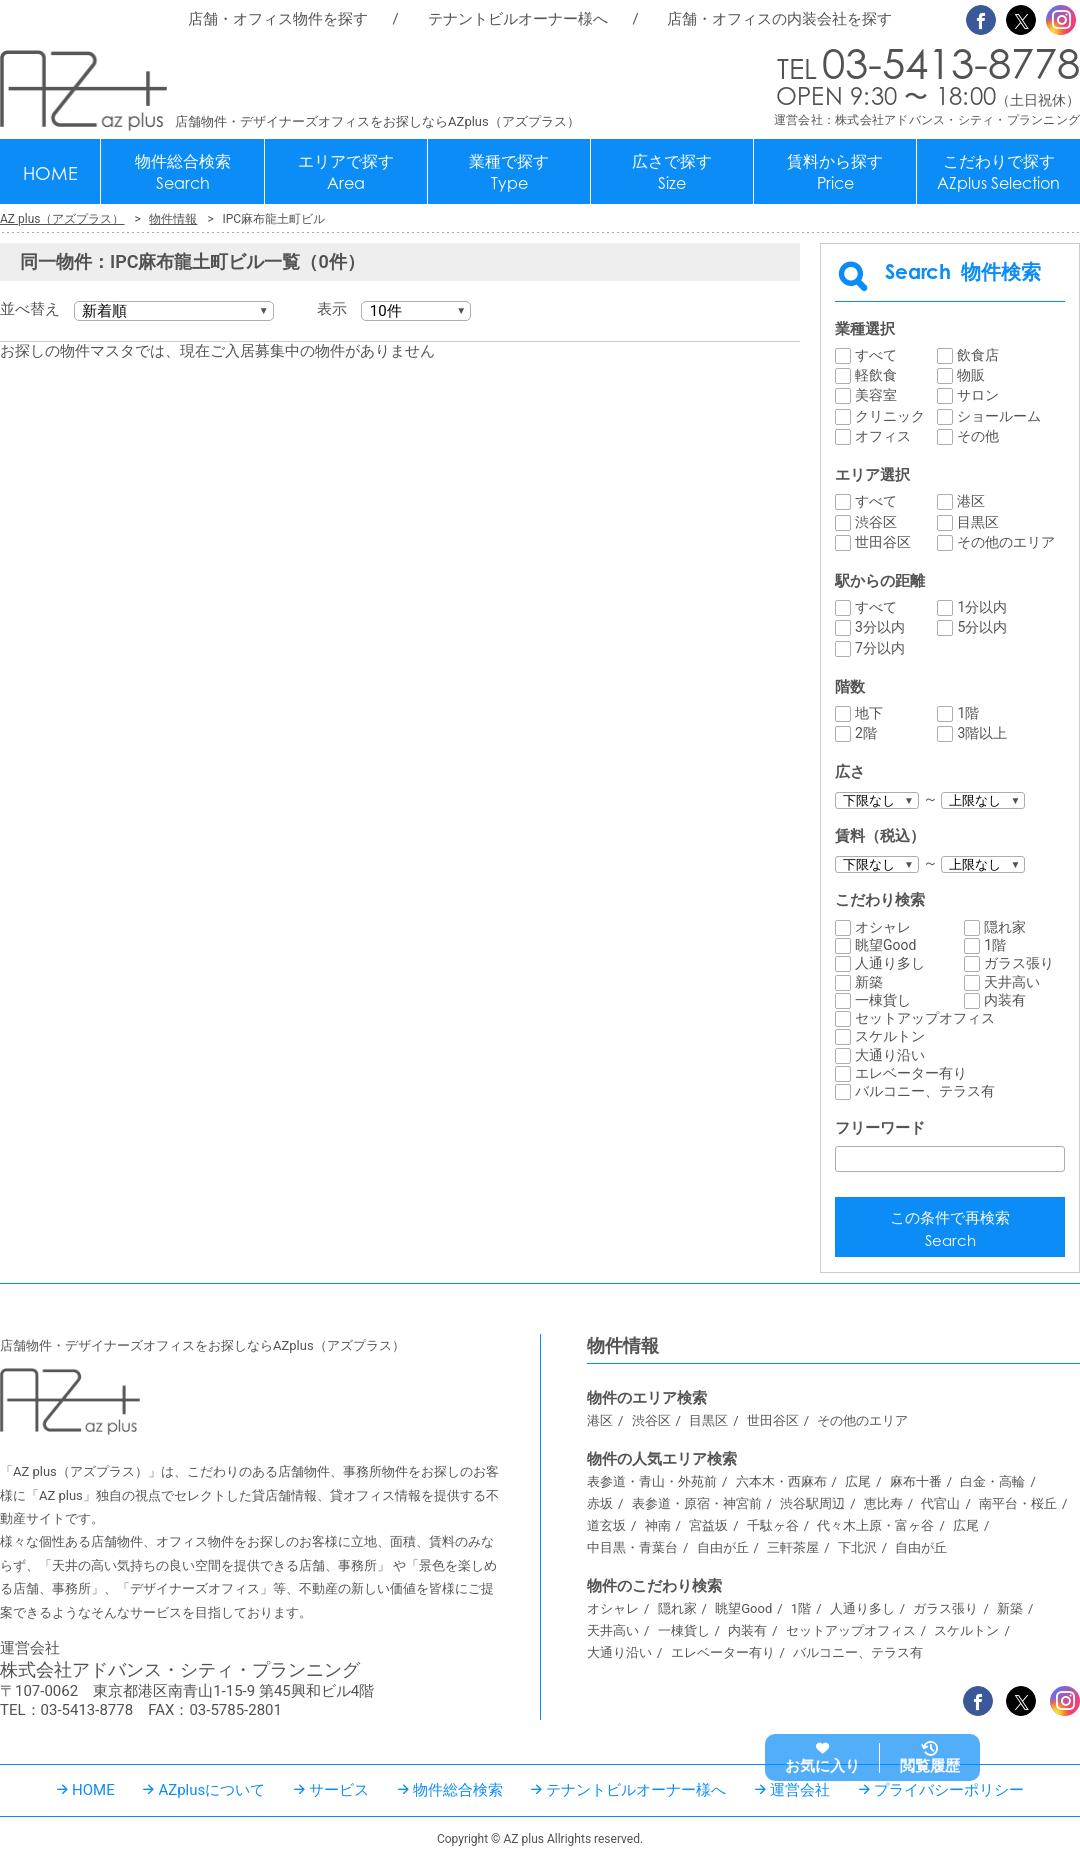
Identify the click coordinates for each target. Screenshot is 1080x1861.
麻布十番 (916, 1481)
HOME (50, 173)
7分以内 (880, 648)
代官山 (940, 1503)
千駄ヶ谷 (773, 1525)
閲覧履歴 (930, 1766)
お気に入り (822, 1766)
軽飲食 (876, 375)
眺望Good (885, 945)
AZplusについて (211, 1790)
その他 (978, 436)
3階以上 (982, 733)
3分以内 (880, 627)
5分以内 (982, 627)
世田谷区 (883, 542)
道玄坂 (606, 1525)
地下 (869, 713)
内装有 (1005, 1000)
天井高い (1012, 982)
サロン (978, 395)
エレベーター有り (911, 1073)
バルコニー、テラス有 (925, 1091)
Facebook (981, 20)
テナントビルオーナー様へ (518, 19)
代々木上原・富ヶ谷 (875, 1525)
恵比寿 (883, 1503)
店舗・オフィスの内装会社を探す (779, 19)
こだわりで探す (998, 172)
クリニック (890, 416)
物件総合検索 (182, 172)
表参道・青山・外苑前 (652, 1481)
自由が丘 (723, 1547)
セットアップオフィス (925, 1018)
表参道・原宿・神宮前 (697, 1503)
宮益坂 (708, 1525)
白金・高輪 (992, 1481)
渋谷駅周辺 (812, 1503)
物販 (971, 375)
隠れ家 (1005, 927)
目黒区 (978, 522)
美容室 (876, 395)
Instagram (1061, 20)
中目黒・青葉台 (632, 1547)
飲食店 (978, 355)
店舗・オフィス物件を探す (278, 19)
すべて (876, 355)
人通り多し (890, 963)
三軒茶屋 (793, 1547)
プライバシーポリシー (949, 1790)
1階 (968, 713)
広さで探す (672, 172)
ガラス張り (1019, 963)
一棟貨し (883, 1000)
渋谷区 (876, 522)
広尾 (858, 1481)
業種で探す (509, 172)
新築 (869, 982)
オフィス (883, 436)
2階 (866, 733)
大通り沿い (890, 1055)
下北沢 (857, 1547)
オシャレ (883, 927)
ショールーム (999, 416)
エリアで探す (346, 172)
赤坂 (600, 1503)
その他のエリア (1006, 542)
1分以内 (982, 607)
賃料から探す (835, 172)
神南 (658, 1525)
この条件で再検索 (950, 1230)
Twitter (1021, 20)
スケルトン (890, 1036)
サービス (339, 1790)
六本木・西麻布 (781, 1481)
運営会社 (800, 1790)
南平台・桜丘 (1018, 1503)
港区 (971, 501)
